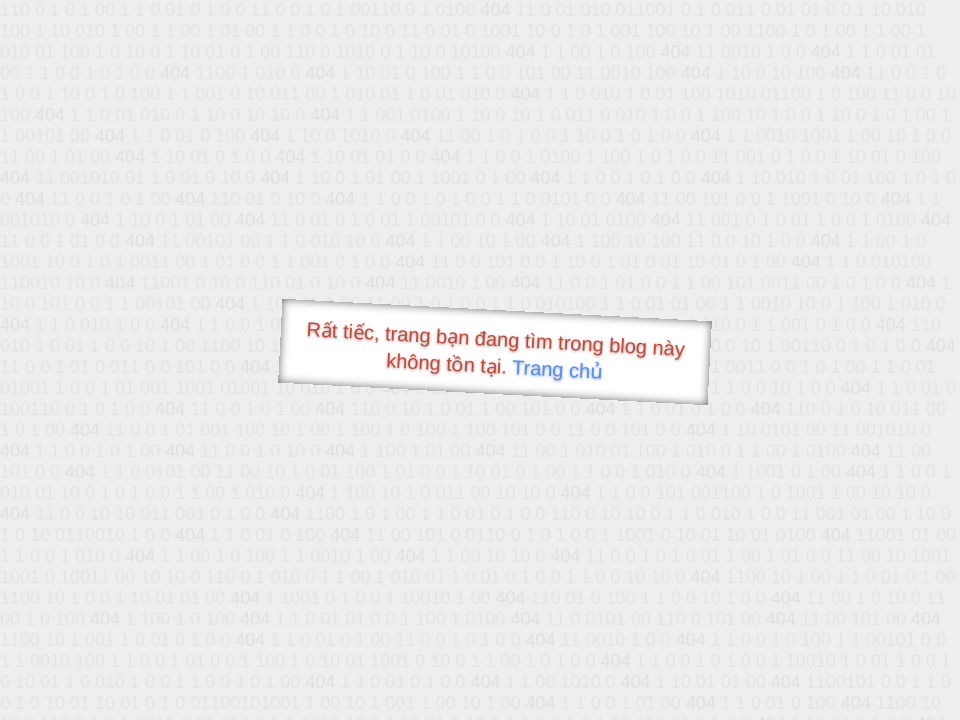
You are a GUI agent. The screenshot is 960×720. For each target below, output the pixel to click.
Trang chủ (557, 369)
